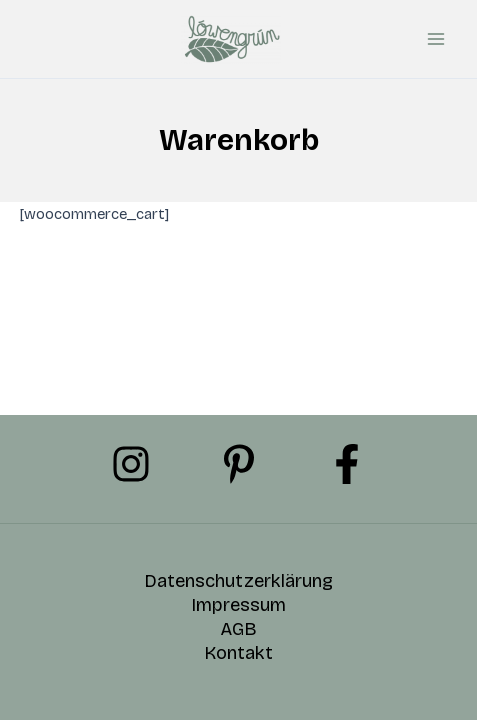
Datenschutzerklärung (238, 581)
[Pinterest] (239, 464)
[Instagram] (131, 464)
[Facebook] (347, 464)
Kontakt (238, 653)
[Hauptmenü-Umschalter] (436, 39)
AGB (238, 629)
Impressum (238, 605)
